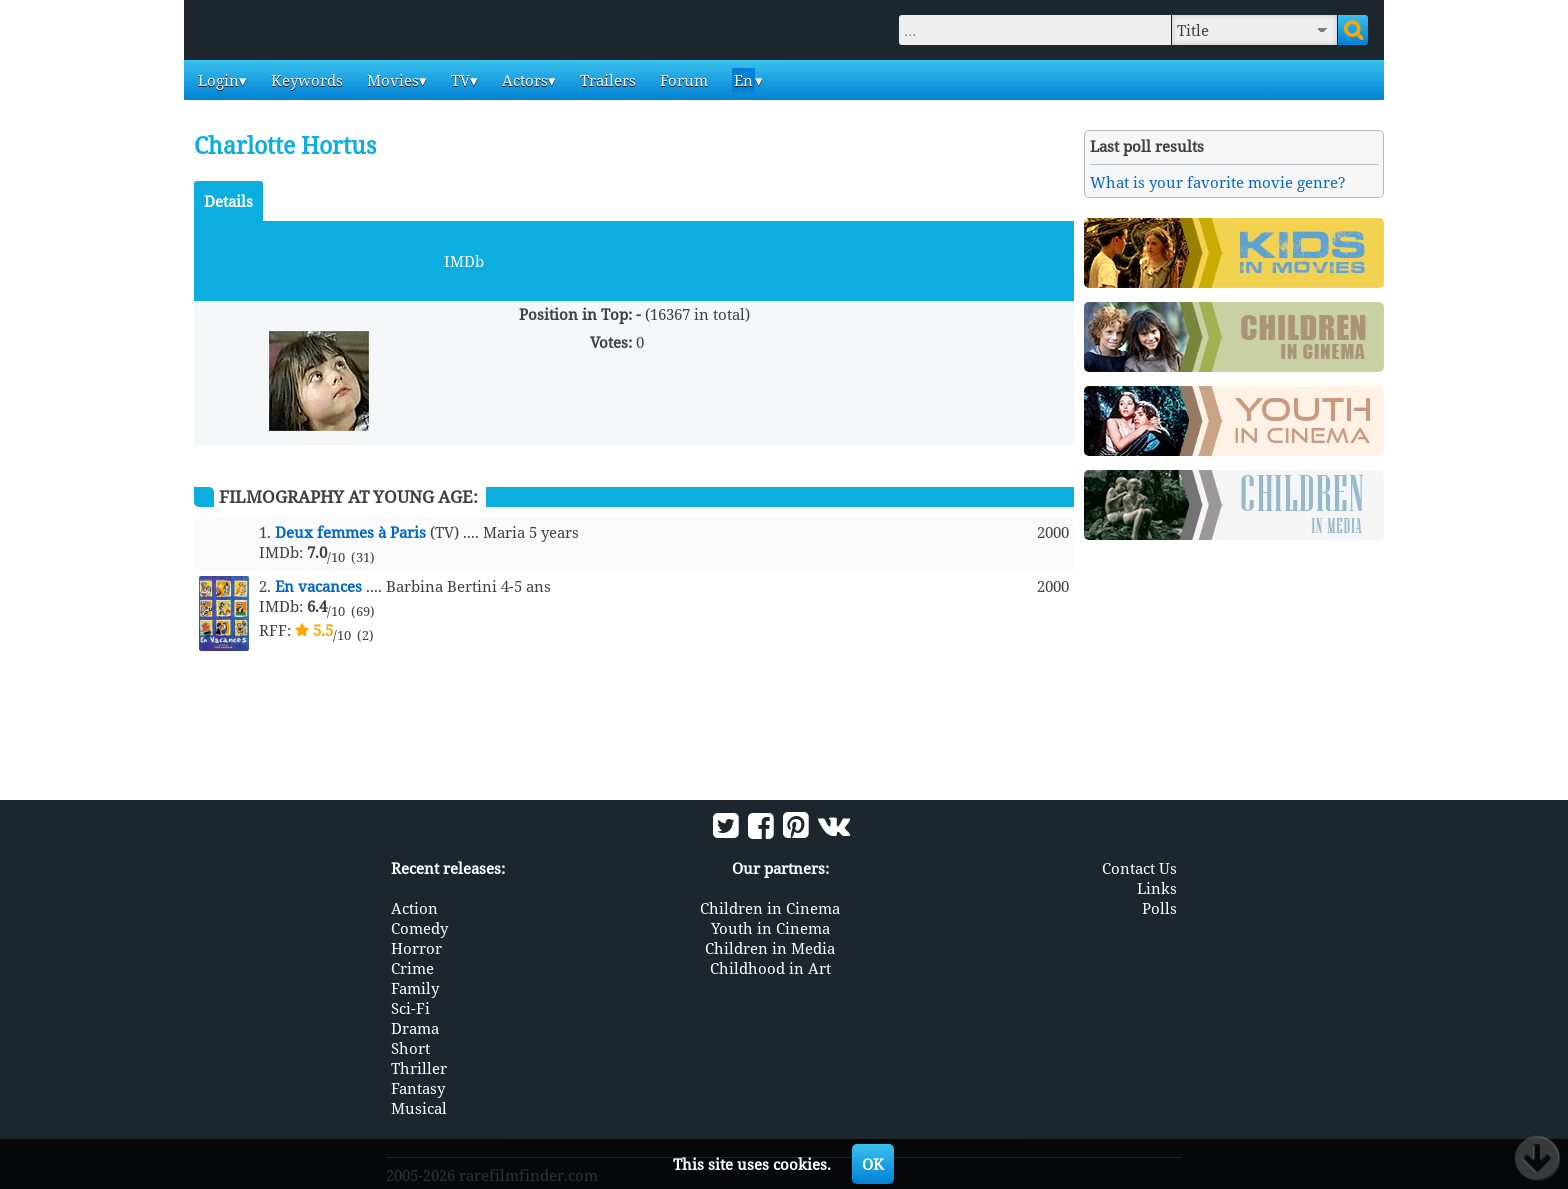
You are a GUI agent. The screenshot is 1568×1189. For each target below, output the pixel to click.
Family (415, 988)
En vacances (318, 586)
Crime (412, 968)
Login (216, 80)
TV (458, 80)
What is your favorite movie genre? (1218, 182)
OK (873, 1164)
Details (228, 201)
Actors (523, 80)
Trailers (606, 80)
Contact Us (1139, 868)
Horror (416, 948)
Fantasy (418, 1088)
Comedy (419, 928)
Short (410, 1048)
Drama (415, 1028)
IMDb (464, 261)
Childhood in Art (770, 968)
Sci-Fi (410, 1008)
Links (1157, 888)
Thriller (419, 1068)
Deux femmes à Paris (350, 532)
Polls (1159, 908)
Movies (391, 80)
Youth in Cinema (770, 928)
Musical (419, 1108)
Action (414, 908)
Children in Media (770, 948)
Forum (682, 80)
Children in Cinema (770, 908)
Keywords (305, 80)
